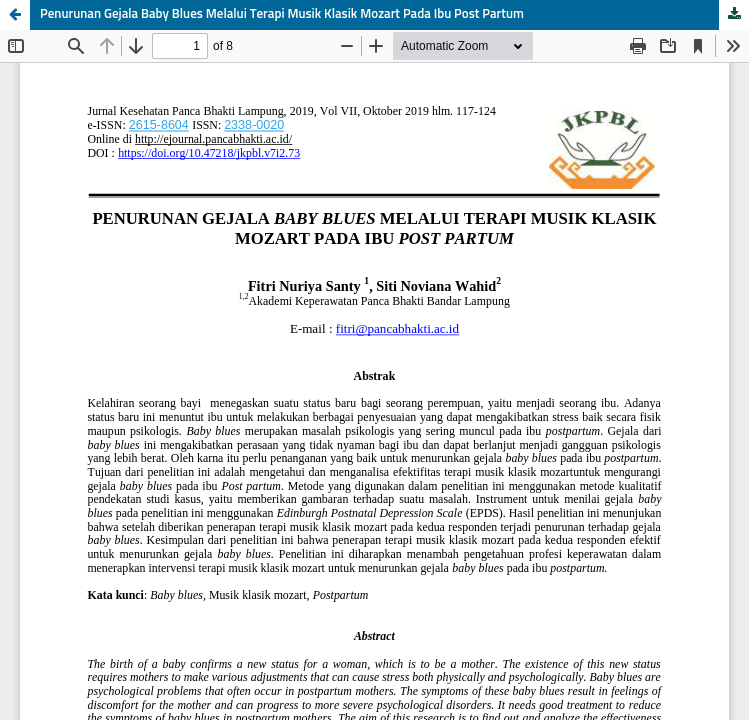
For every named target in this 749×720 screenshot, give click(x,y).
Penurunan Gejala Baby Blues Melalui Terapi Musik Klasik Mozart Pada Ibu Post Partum (282, 14)
